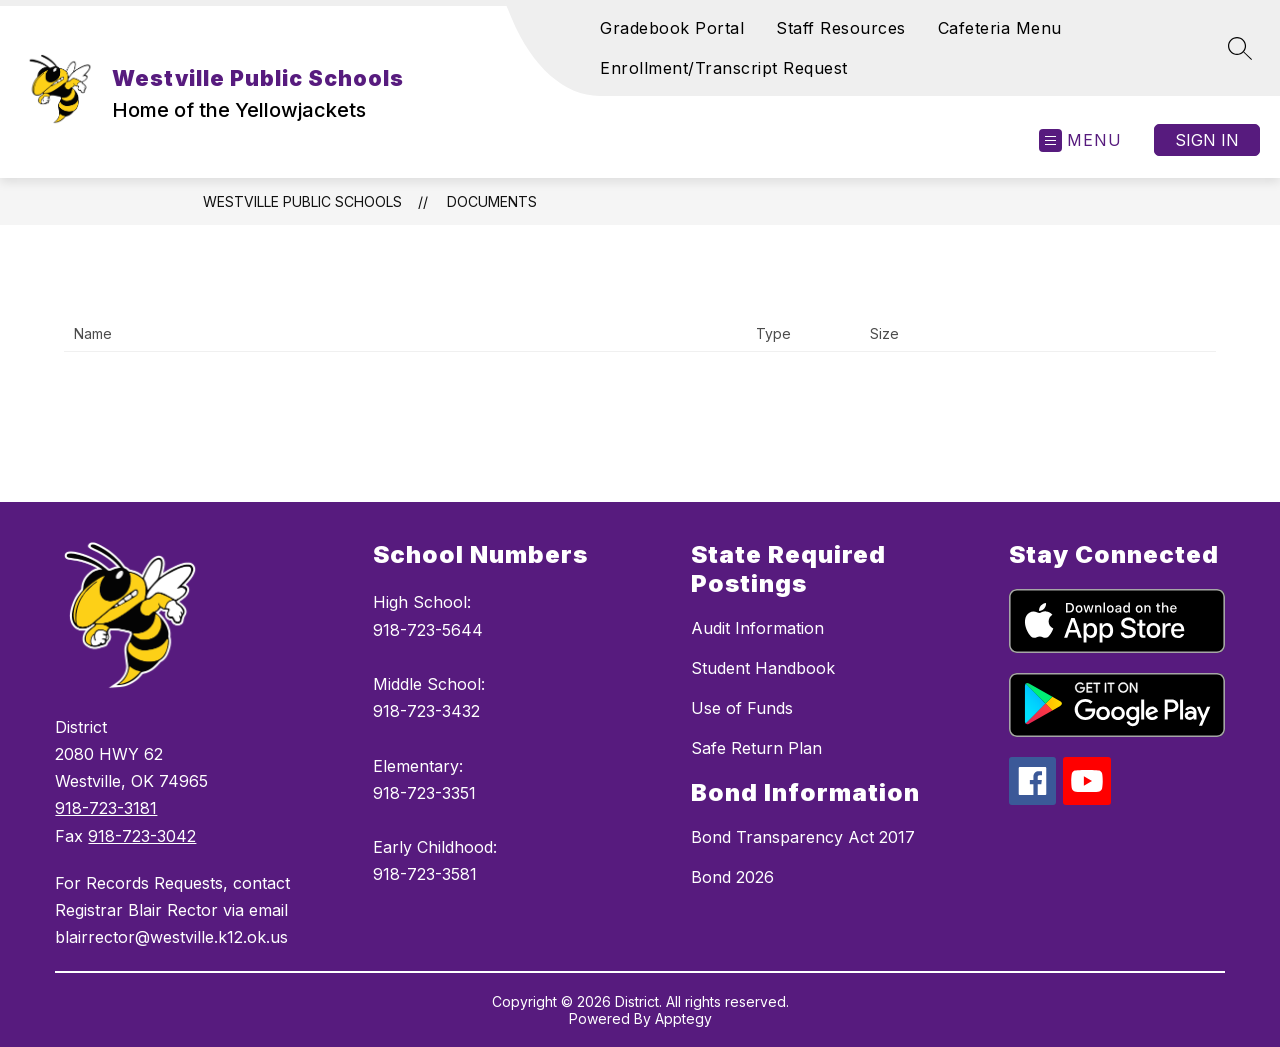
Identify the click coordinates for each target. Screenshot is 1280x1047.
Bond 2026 (732, 877)
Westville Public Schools (302, 201)
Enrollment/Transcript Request (724, 68)
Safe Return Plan (756, 748)
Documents (492, 201)
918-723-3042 (142, 836)
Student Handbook (763, 668)
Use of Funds (742, 708)
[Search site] (1240, 48)
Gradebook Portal (672, 28)
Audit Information (757, 628)
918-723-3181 (106, 808)
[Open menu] (1080, 140)
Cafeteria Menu (1000, 28)
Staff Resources (841, 28)
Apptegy (683, 1018)
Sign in (1207, 140)
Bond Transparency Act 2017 (803, 837)
